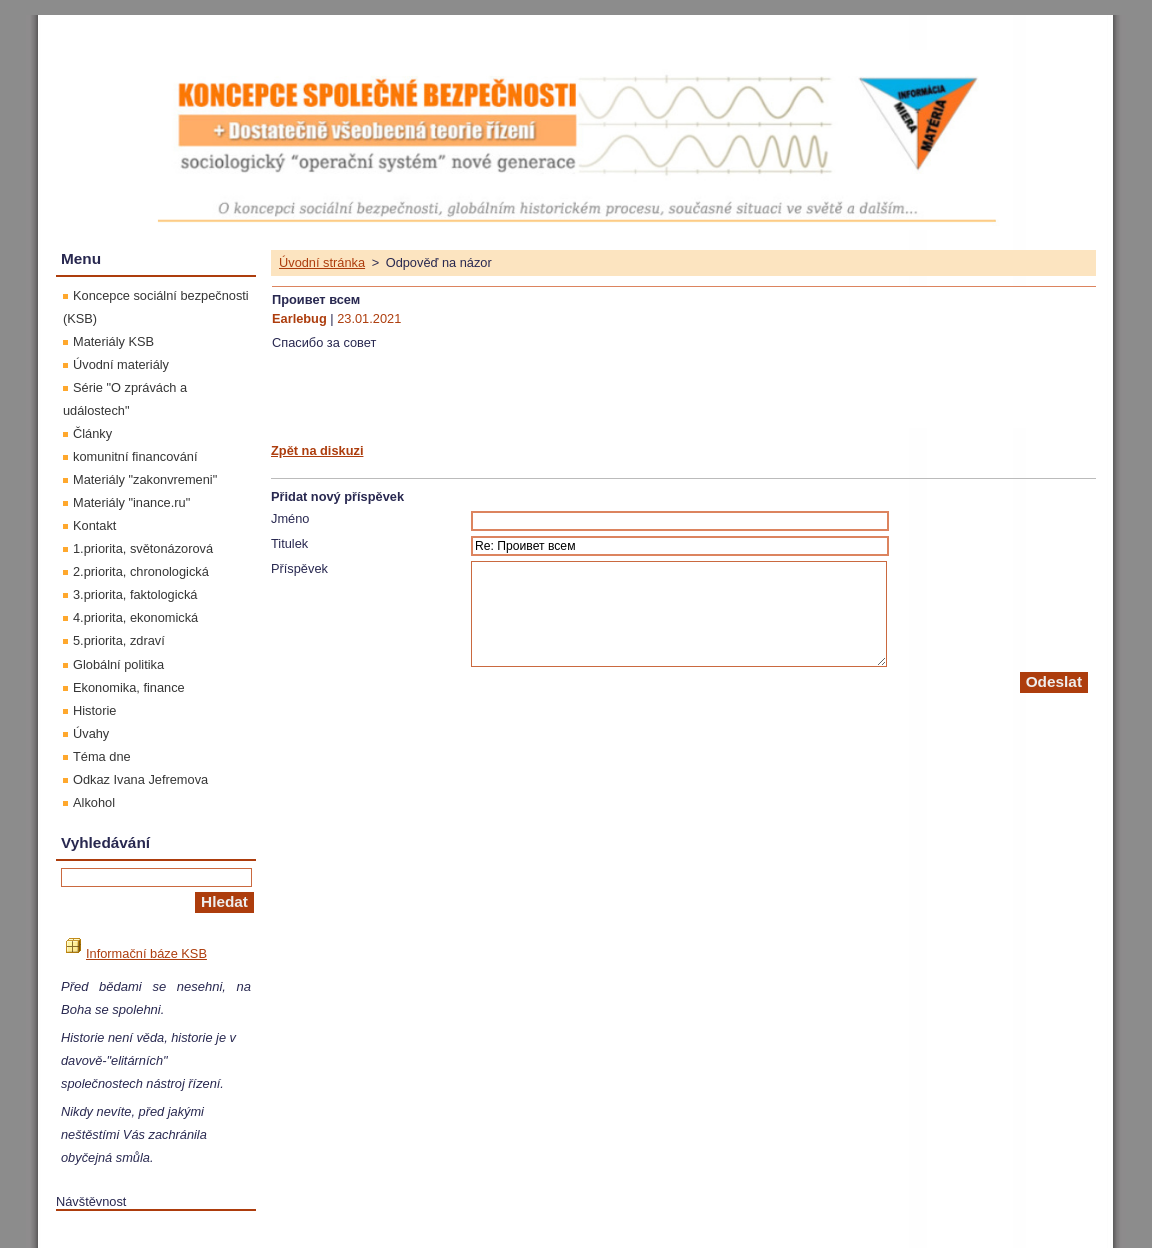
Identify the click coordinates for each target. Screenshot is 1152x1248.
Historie (94, 710)
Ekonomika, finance (129, 687)
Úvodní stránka (322, 262)
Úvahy (91, 733)
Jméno (290, 518)
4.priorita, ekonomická (135, 617)
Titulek (289, 543)
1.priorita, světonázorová (143, 548)
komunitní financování (135, 456)
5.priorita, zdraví (119, 640)
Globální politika (118, 664)
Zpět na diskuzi (317, 450)
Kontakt (94, 525)
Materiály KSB (113, 341)
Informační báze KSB (136, 953)
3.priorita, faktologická (135, 594)
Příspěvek (299, 568)
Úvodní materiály (121, 364)
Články (92, 433)
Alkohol (94, 802)
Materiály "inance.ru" (131, 502)
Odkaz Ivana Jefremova (140, 779)
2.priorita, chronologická (141, 571)
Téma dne (102, 756)
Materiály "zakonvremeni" (145, 479)
